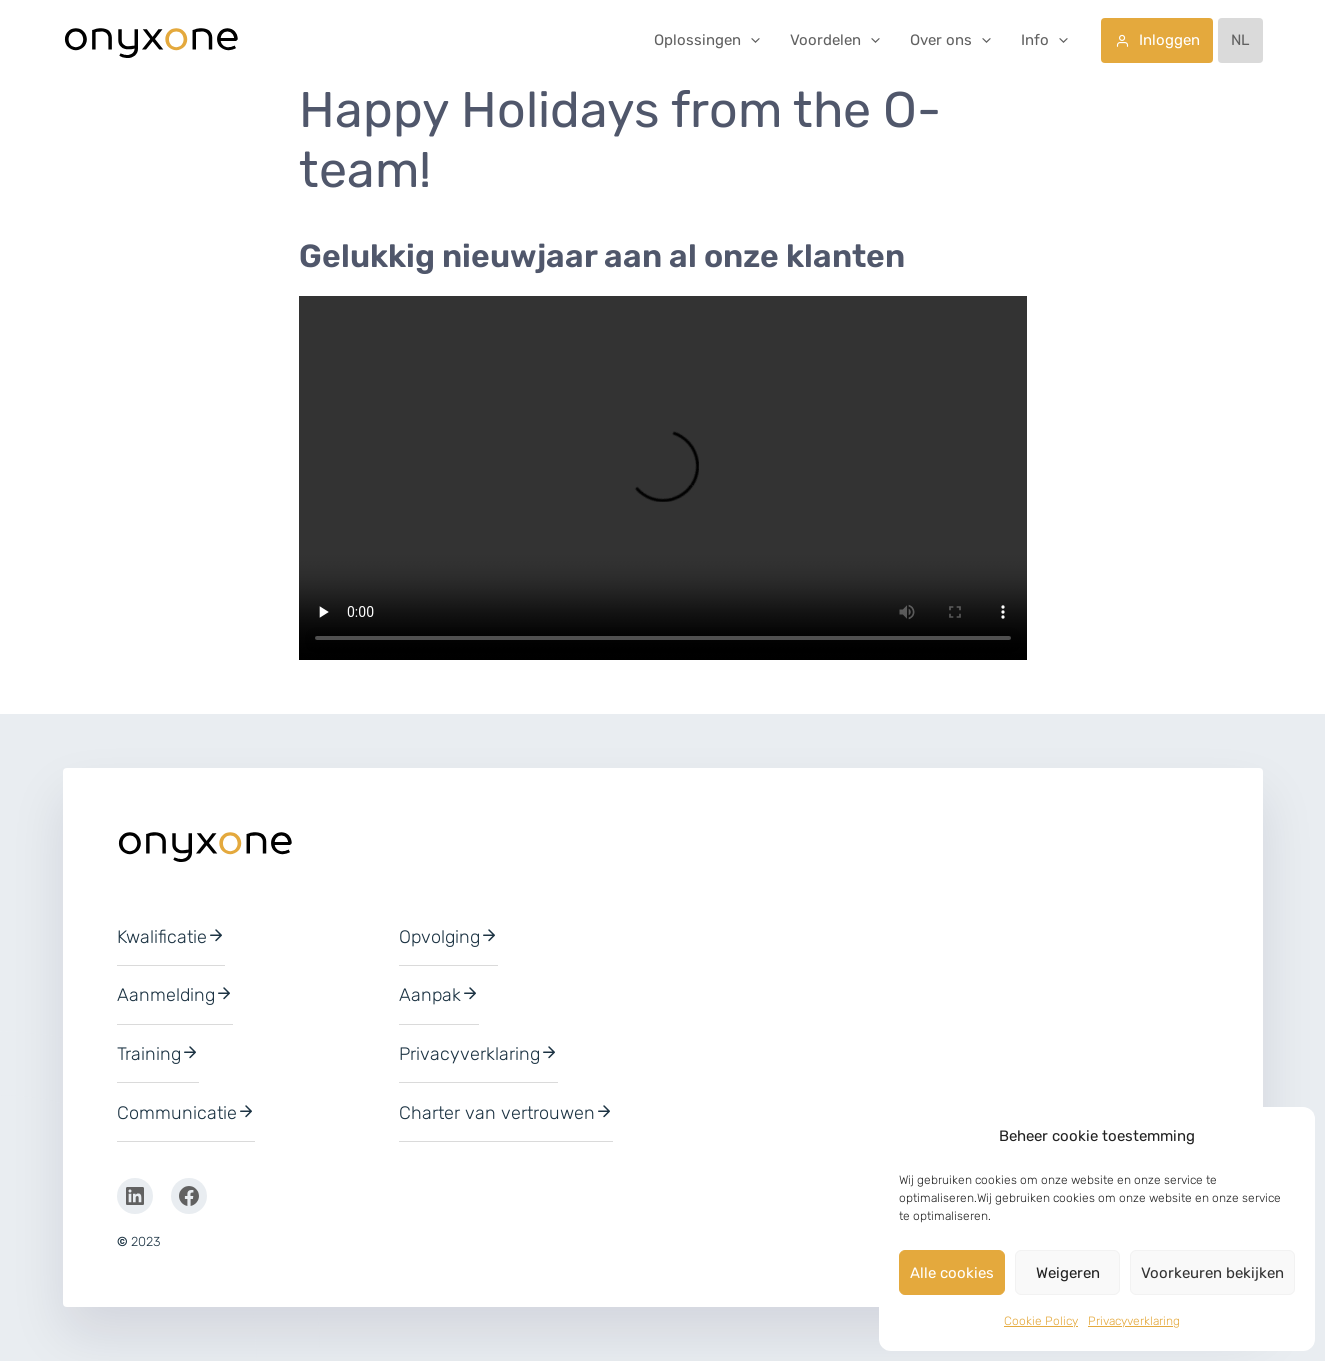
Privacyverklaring (1134, 1321)
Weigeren (1068, 1273)
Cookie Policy (1041, 1321)
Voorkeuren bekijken (1212, 1273)
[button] (750, 40)
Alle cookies (952, 1273)
